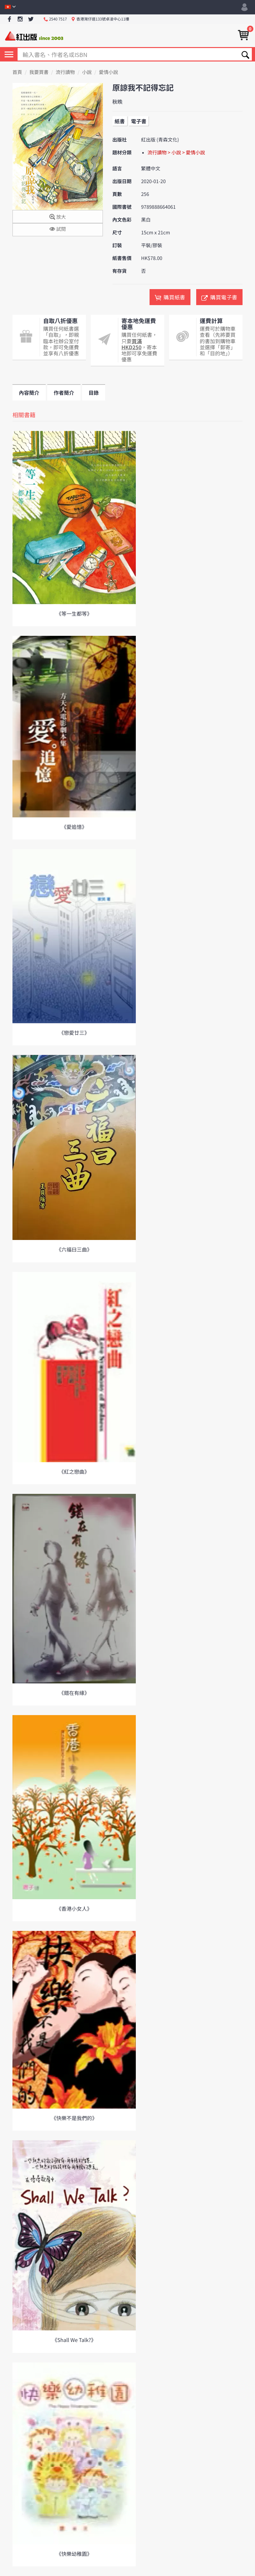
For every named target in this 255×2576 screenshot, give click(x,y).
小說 (87, 72)
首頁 (17, 72)
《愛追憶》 (74, 826)
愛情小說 (108, 72)
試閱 (58, 229)
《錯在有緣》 (74, 1693)
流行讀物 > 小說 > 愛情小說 (176, 152)
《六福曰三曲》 (74, 1249)
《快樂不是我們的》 (74, 2118)
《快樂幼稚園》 (74, 2553)
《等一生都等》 (74, 613)
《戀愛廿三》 (74, 1032)
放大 (58, 217)
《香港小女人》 (74, 1908)
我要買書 (39, 72)
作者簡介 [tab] (64, 392)
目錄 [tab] (94, 392)
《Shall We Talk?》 (74, 2340)
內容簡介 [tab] (29, 392)
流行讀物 (65, 72)
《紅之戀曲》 (74, 1471)
